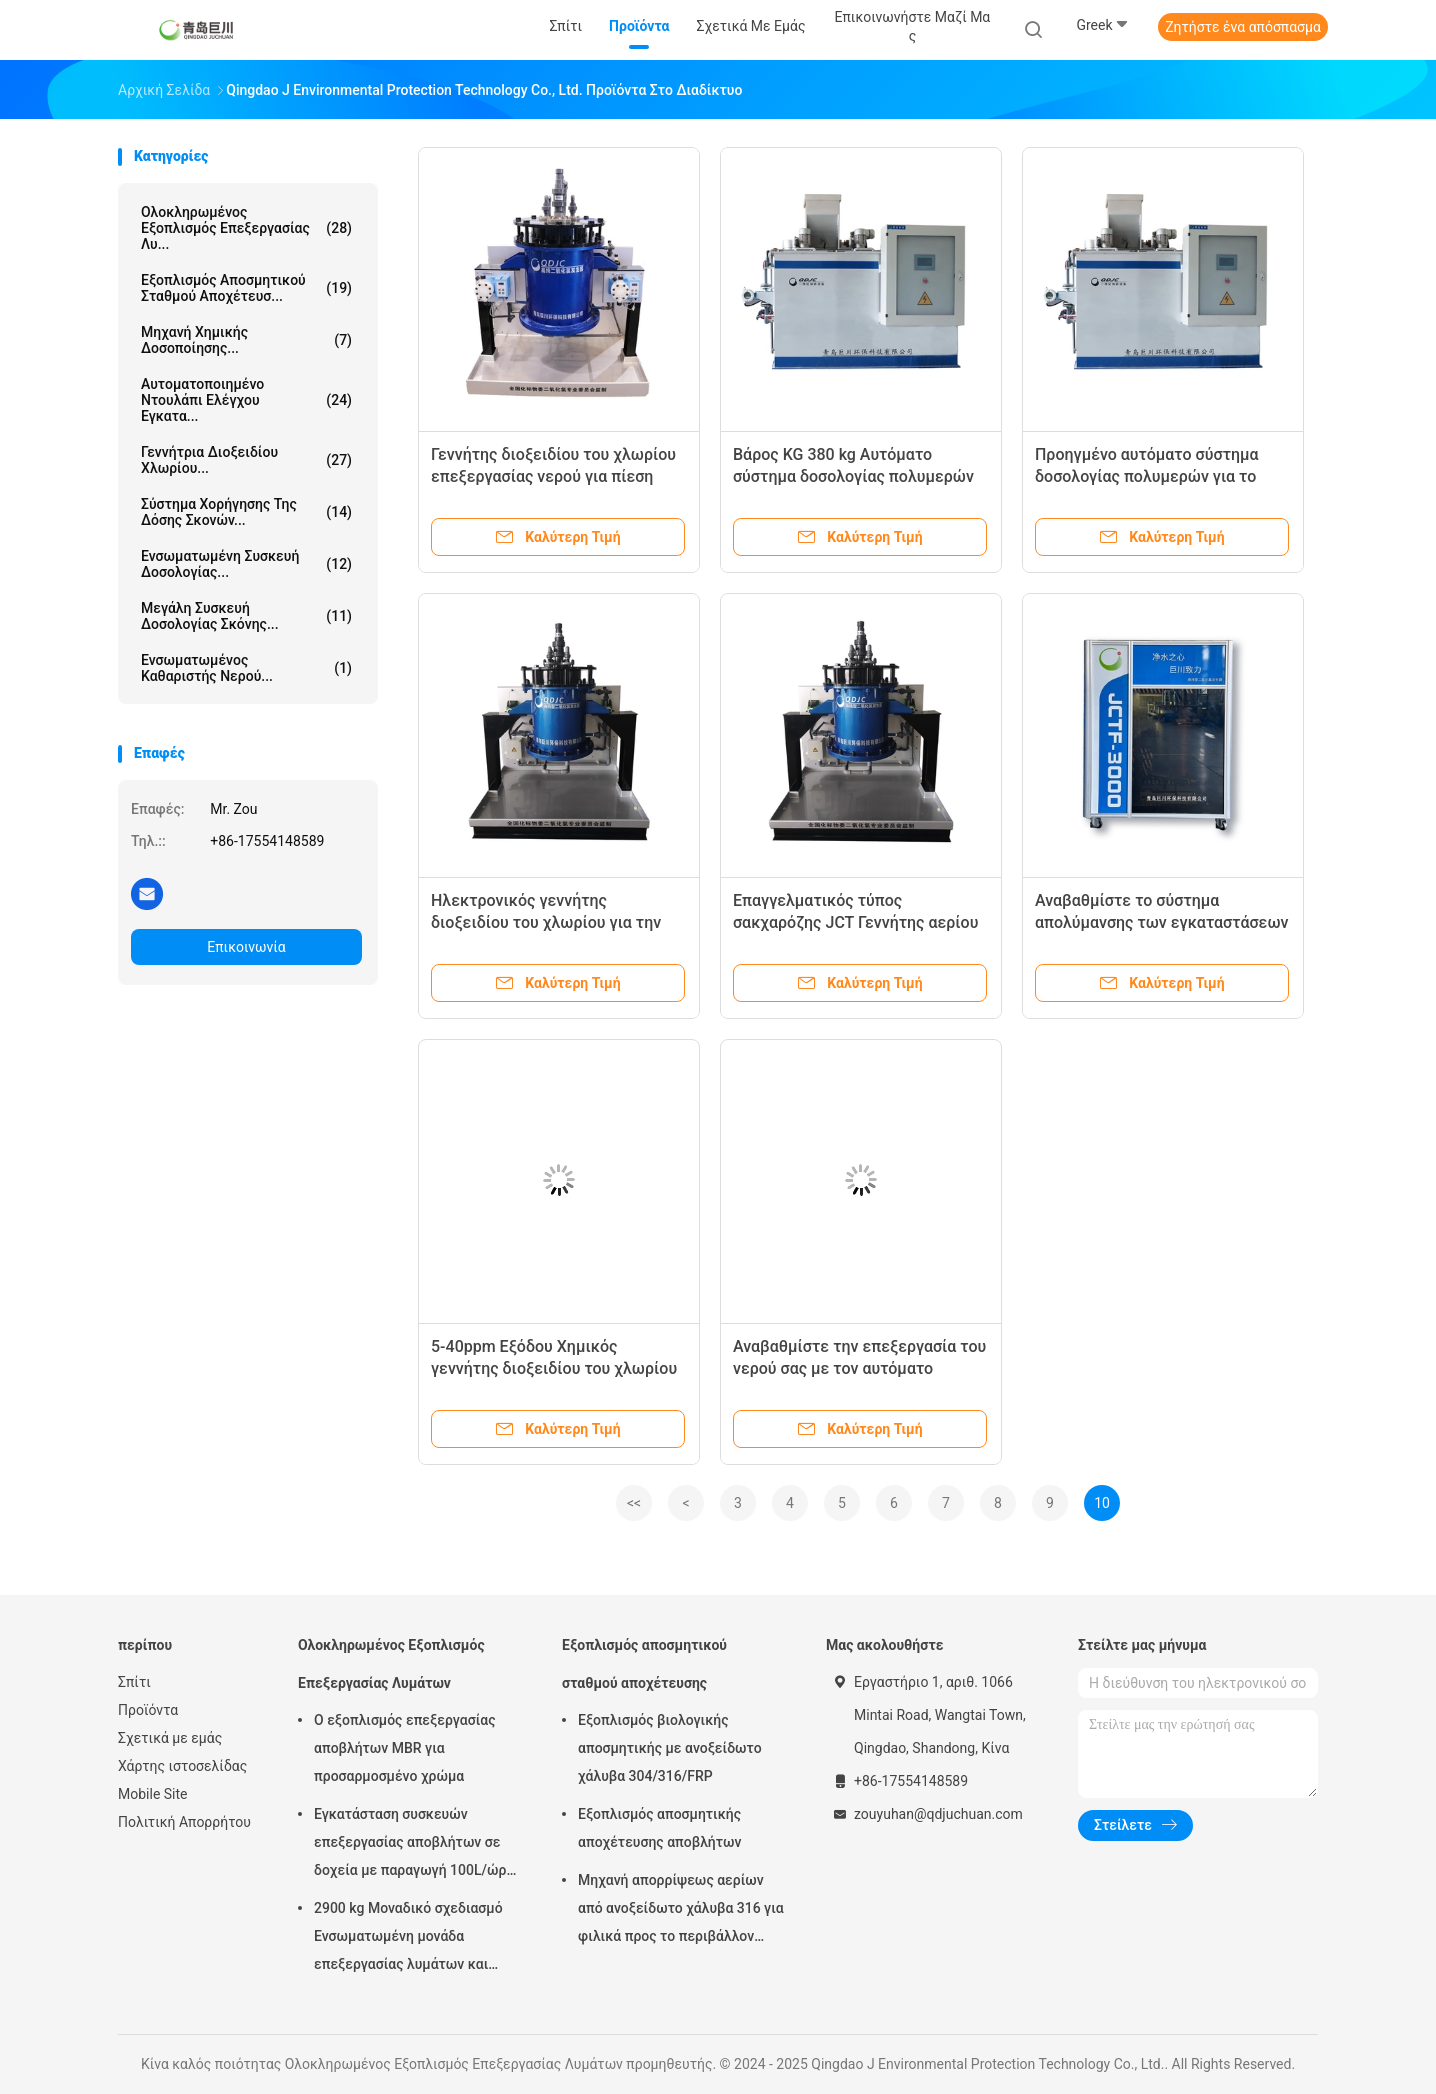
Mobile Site (153, 1794)
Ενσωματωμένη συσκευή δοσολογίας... (246, 564)
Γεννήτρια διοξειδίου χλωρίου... (246, 460)
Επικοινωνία (246, 947)
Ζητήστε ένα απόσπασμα (1243, 27)
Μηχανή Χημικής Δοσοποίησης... (246, 340)
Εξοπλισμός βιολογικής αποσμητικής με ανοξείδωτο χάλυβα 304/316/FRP (670, 1748)
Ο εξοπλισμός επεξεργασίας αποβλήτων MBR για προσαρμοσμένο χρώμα (405, 1748)
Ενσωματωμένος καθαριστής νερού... (246, 668)
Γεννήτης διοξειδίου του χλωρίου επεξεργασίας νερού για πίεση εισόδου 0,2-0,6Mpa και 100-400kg (557, 476)
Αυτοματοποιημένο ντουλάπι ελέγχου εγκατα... (246, 400)
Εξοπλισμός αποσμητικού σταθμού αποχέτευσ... (246, 288)
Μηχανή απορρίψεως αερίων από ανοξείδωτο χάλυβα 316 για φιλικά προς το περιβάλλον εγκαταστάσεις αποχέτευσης (681, 1911)
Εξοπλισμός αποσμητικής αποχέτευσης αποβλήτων (659, 1828)
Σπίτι (134, 1682)
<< (634, 1503)
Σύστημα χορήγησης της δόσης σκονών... (246, 512)
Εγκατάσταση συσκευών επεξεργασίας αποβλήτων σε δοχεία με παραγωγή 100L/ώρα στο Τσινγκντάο (414, 1845)
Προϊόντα (148, 1710)
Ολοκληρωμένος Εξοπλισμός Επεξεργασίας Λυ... (246, 228)
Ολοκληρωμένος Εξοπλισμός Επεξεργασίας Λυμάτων (391, 1664)
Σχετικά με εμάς (170, 1738)
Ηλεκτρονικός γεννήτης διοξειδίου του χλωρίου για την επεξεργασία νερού (546, 922)
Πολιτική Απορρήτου (184, 1822)
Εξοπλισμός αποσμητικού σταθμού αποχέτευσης (644, 1664)
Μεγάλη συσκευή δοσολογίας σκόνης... (246, 616)
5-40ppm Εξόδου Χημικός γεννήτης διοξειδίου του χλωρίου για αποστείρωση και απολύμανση (555, 1368)
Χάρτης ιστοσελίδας (182, 1766)
